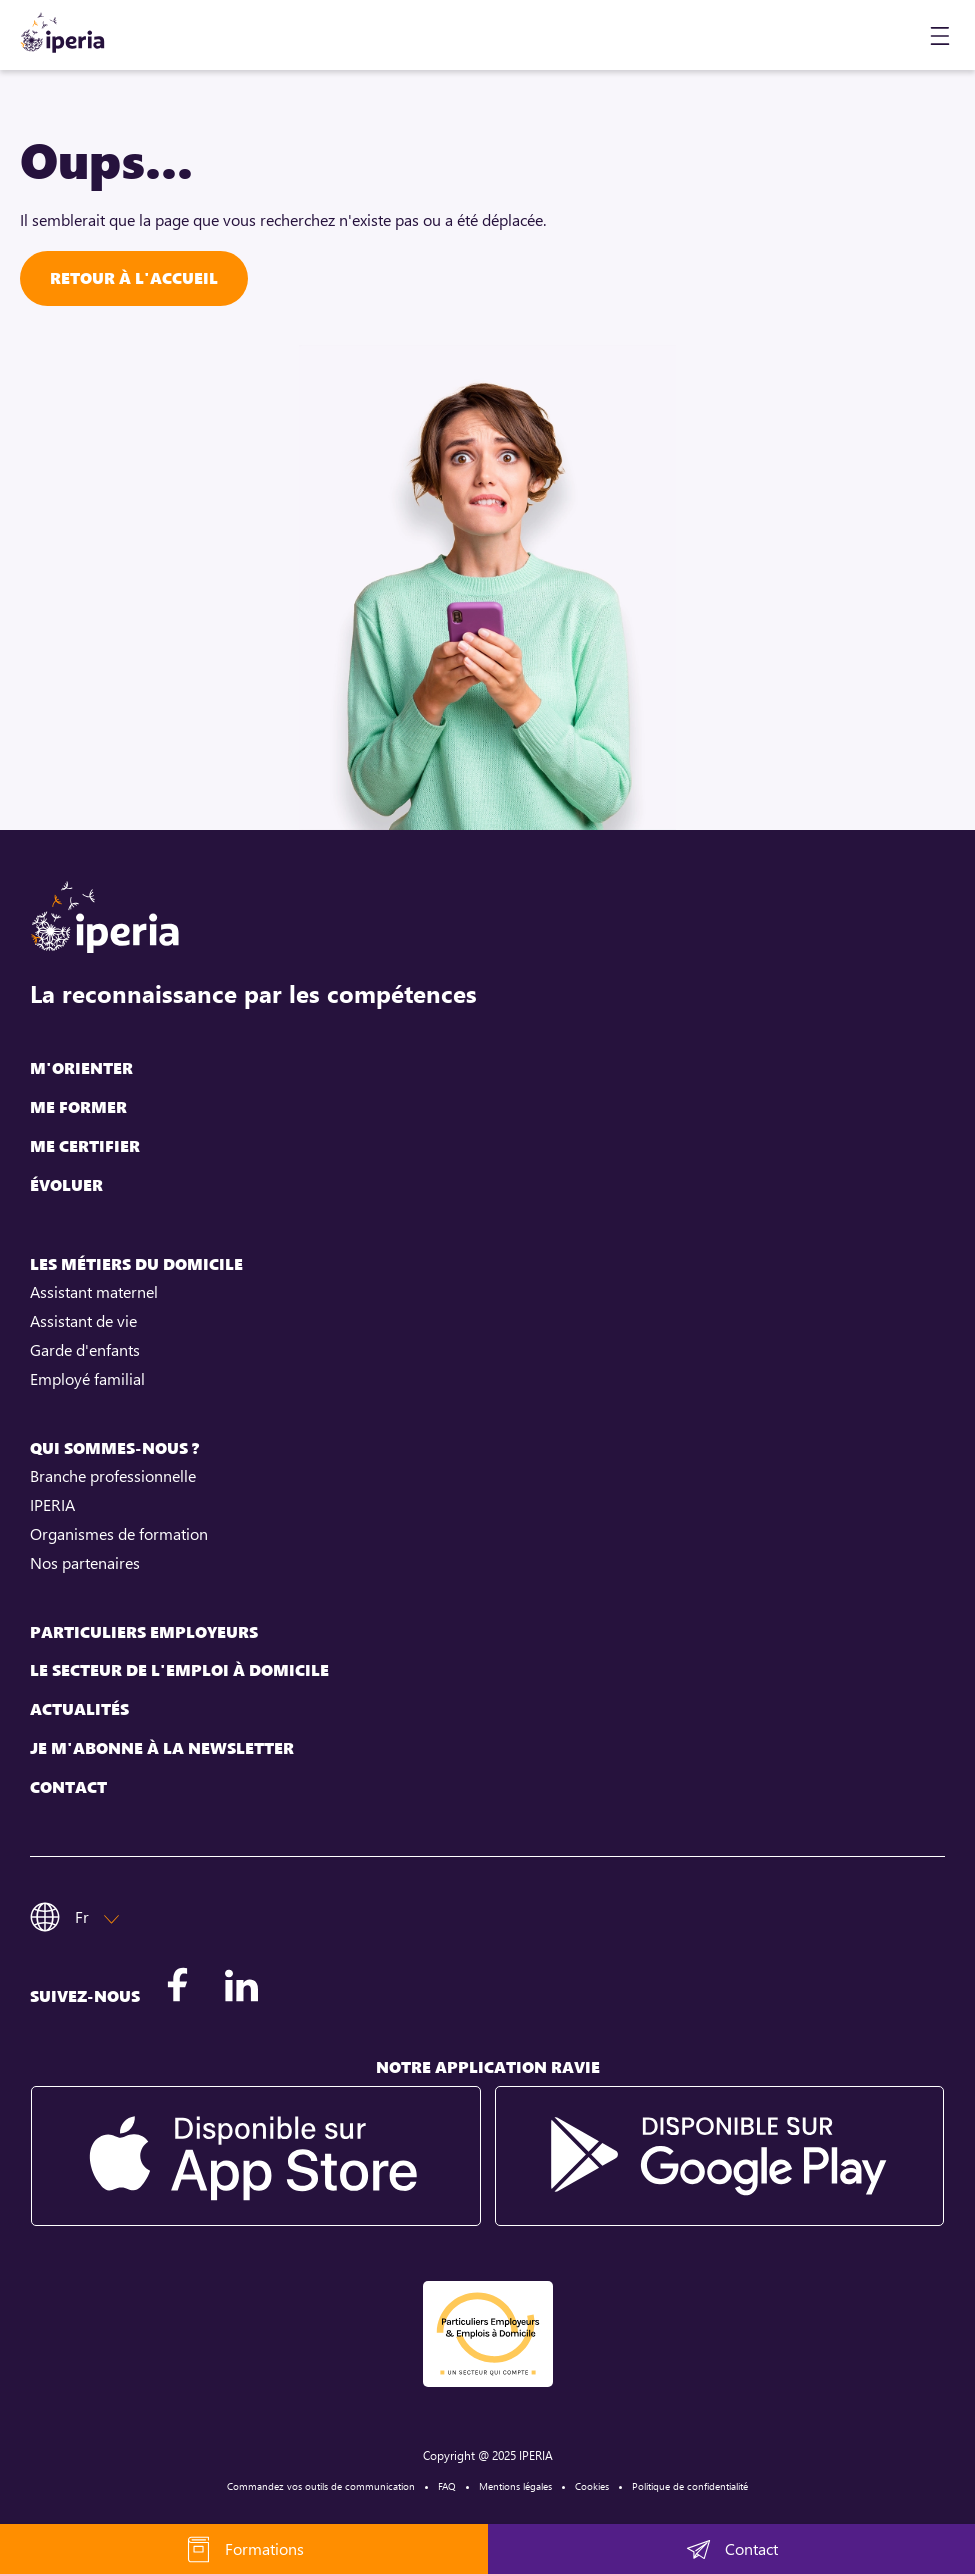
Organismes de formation (119, 1534)
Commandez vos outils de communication (321, 2486)
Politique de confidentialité (690, 2486)
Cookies (592, 2486)
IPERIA (52, 1505)
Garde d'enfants (85, 1350)
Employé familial (87, 1379)
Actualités (79, 1709)
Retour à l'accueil (134, 278)
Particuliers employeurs (144, 1632)
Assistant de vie (83, 1321)
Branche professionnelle (113, 1476)
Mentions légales (515, 2486)
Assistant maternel (94, 1292)
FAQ (447, 2486)
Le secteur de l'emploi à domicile (179, 1670)
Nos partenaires (85, 1563)
